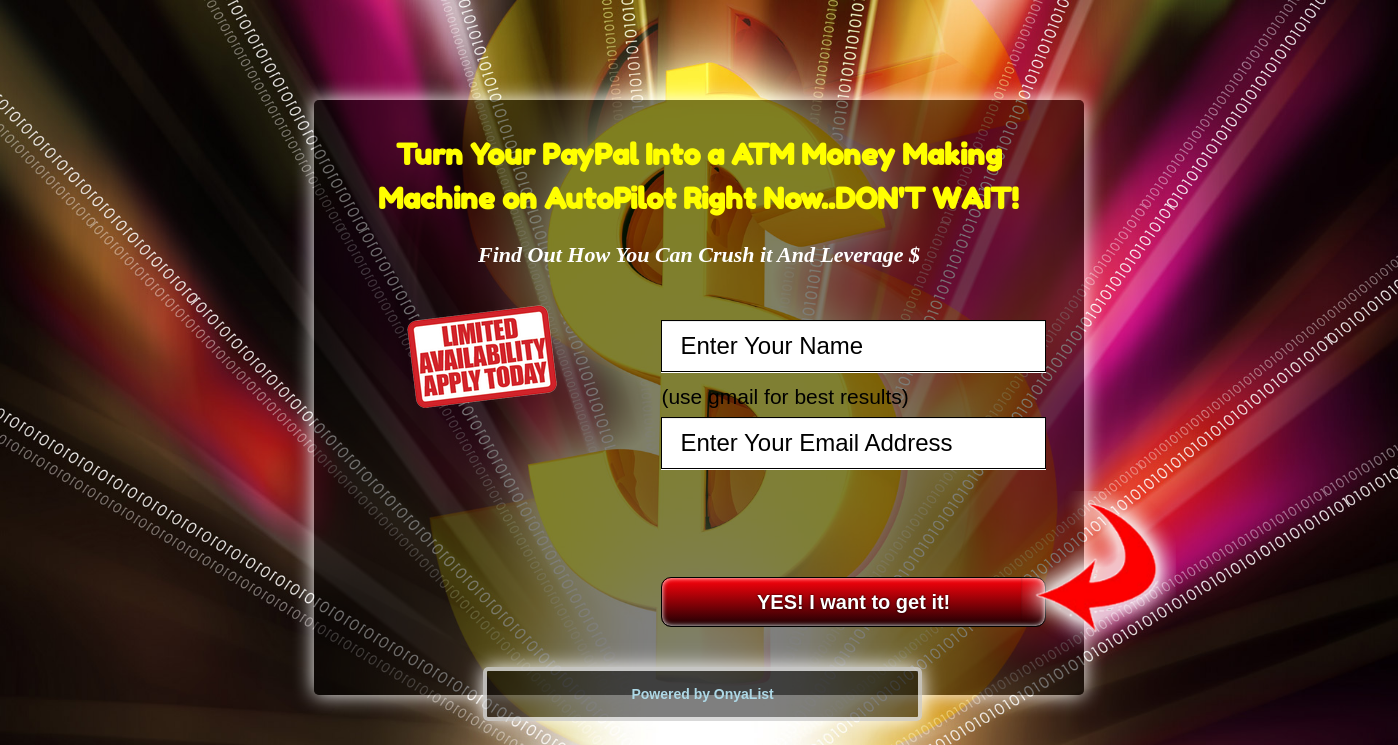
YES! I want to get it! (853, 602)
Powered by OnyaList (702, 694)
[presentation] (856, 523)
